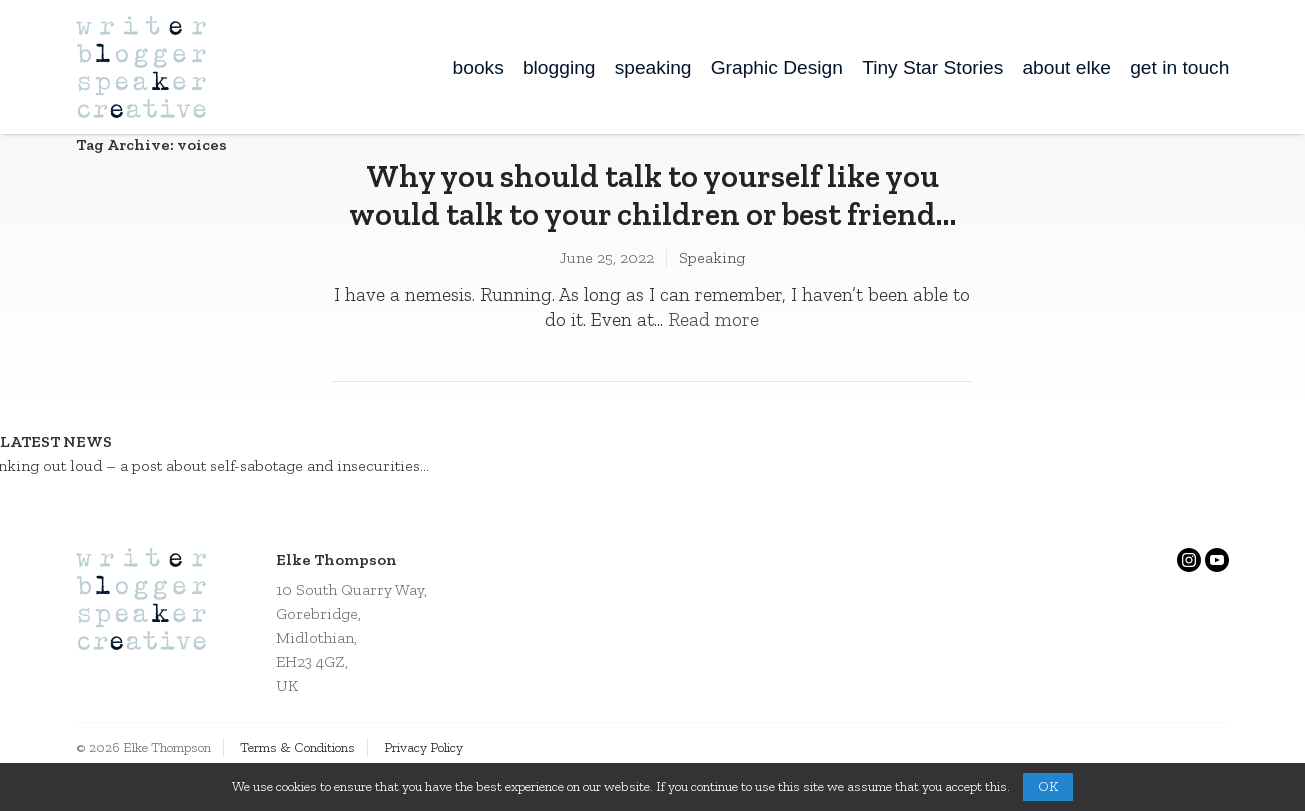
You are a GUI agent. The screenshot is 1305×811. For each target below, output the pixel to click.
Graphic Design (777, 67)
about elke (1066, 67)
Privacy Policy (423, 747)
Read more (713, 319)
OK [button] (1048, 786)
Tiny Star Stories (932, 67)
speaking (653, 67)
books (478, 67)
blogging (559, 67)
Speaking (712, 257)
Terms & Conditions (297, 747)
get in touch (1179, 67)
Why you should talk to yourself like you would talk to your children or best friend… (652, 195)
